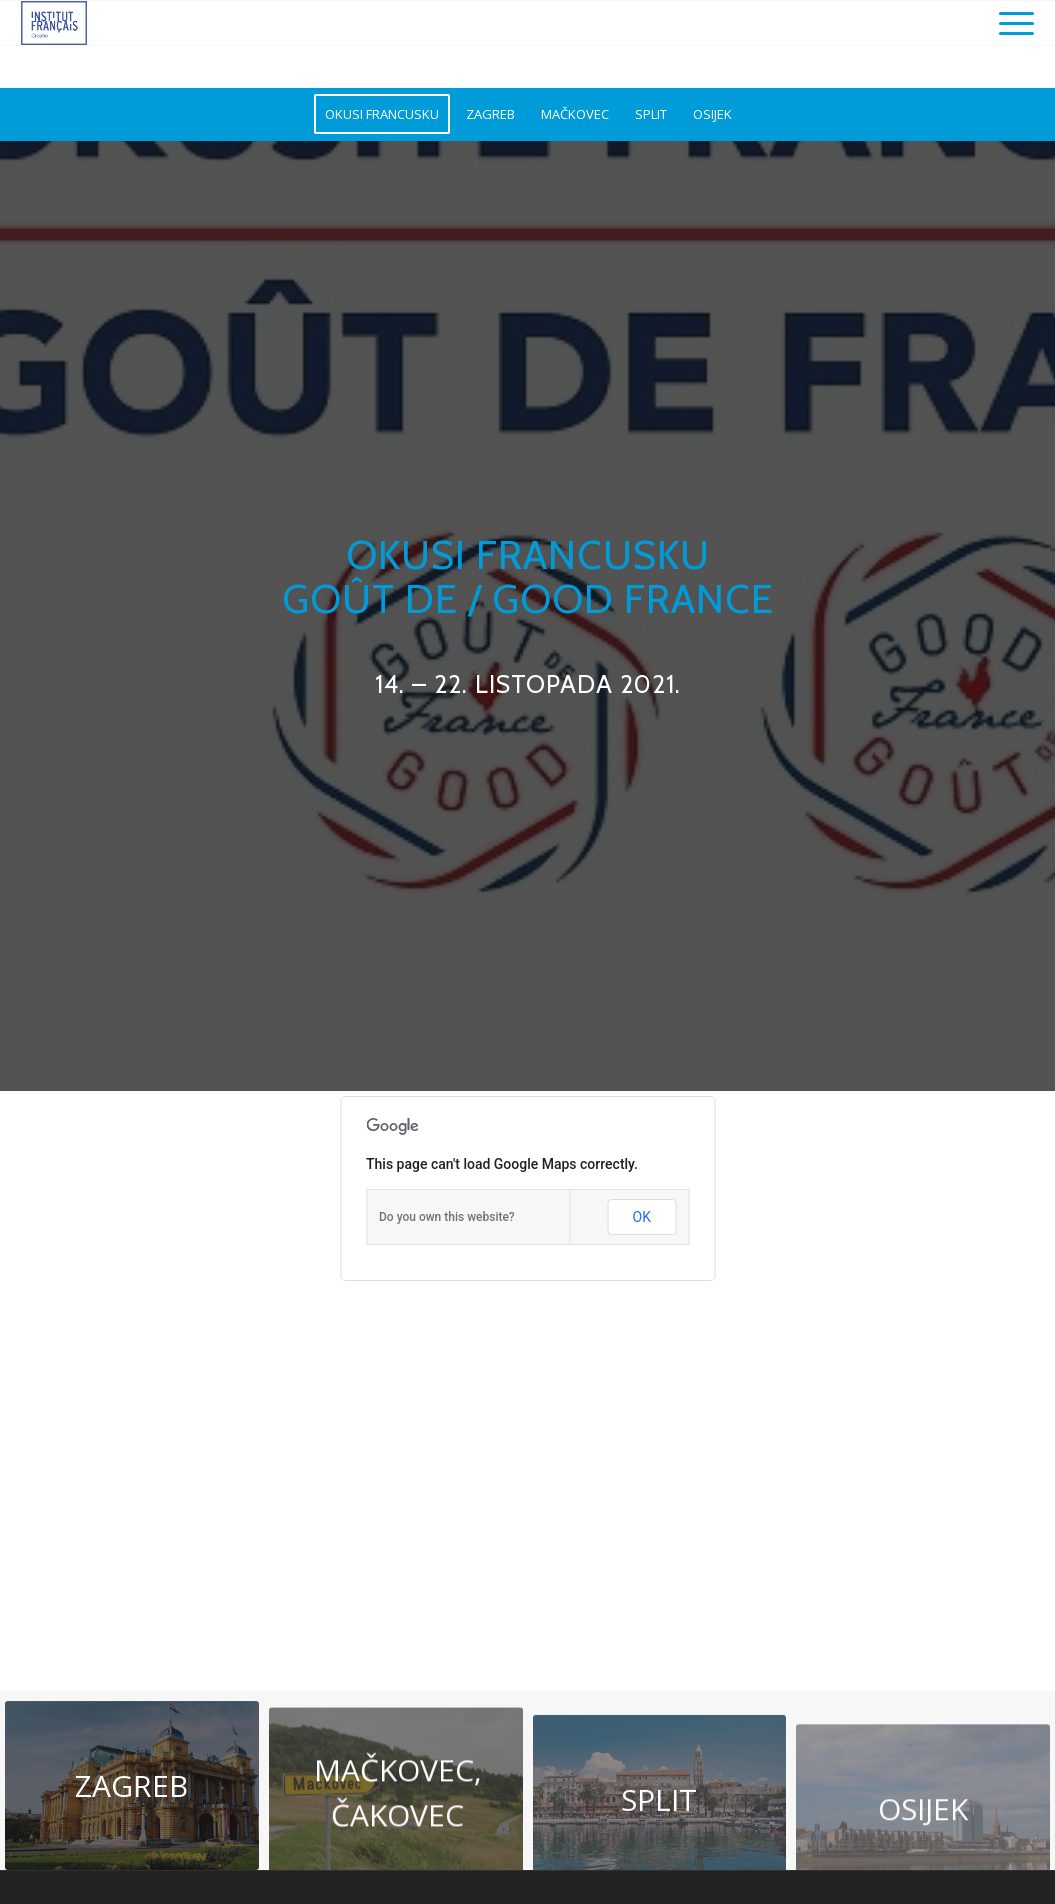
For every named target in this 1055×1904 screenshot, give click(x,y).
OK (642, 1217)
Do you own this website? (447, 1217)
